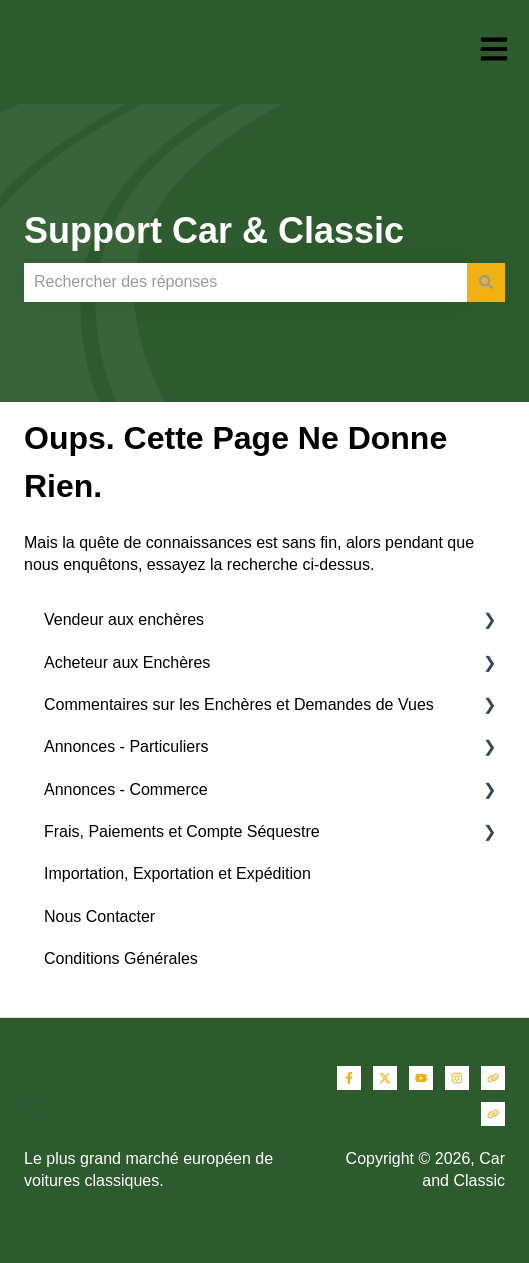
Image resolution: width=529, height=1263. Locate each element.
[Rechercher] (486, 282)
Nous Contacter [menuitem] (99, 916)
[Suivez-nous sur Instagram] (457, 1078)
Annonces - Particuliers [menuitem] (126, 746)
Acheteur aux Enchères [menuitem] (127, 662)
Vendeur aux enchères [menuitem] (124, 619)
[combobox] (245, 282)
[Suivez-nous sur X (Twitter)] (385, 1078)
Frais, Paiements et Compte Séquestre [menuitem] (182, 831)
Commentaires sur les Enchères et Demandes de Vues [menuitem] (239, 704)
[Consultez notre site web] (493, 1078)
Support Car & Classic (214, 230)
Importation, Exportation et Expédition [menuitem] (177, 873)
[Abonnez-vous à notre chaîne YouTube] (421, 1078)
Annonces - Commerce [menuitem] (126, 789)
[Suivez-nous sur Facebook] (349, 1078)
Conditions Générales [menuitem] (121, 958)
